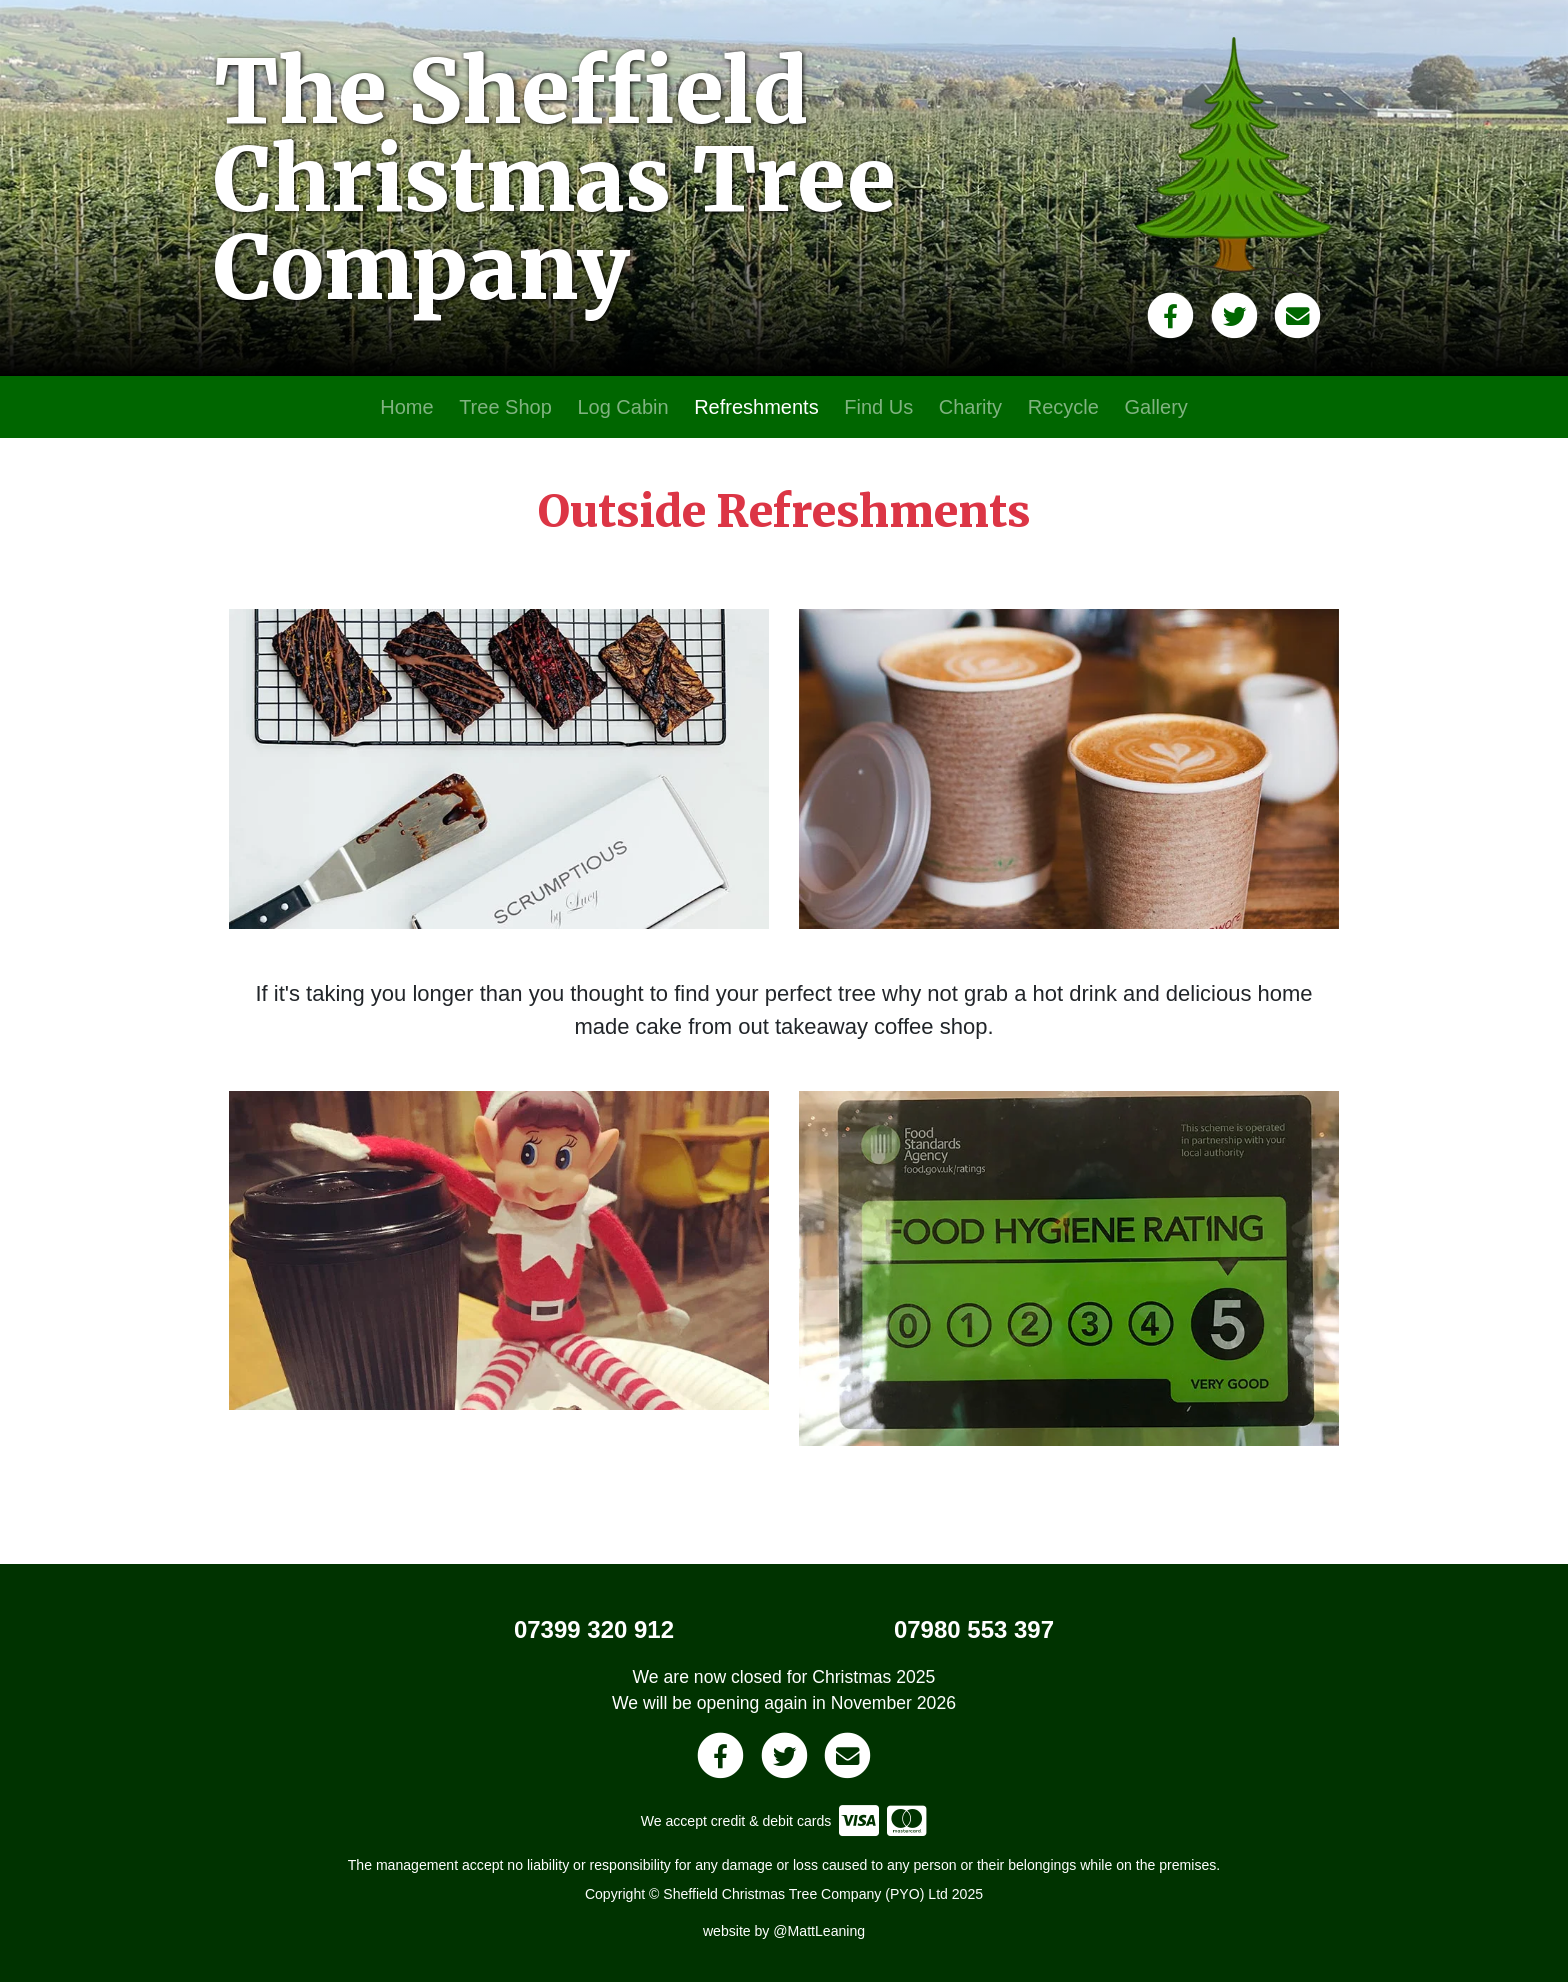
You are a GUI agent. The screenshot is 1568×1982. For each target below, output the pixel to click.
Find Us (878, 407)
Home (406, 407)
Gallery (1155, 407)
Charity (970, 407)
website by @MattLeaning (784, 1931)
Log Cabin (622, 407)
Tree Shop (505, 407)
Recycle (1063, 407)
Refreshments (756, 407)
